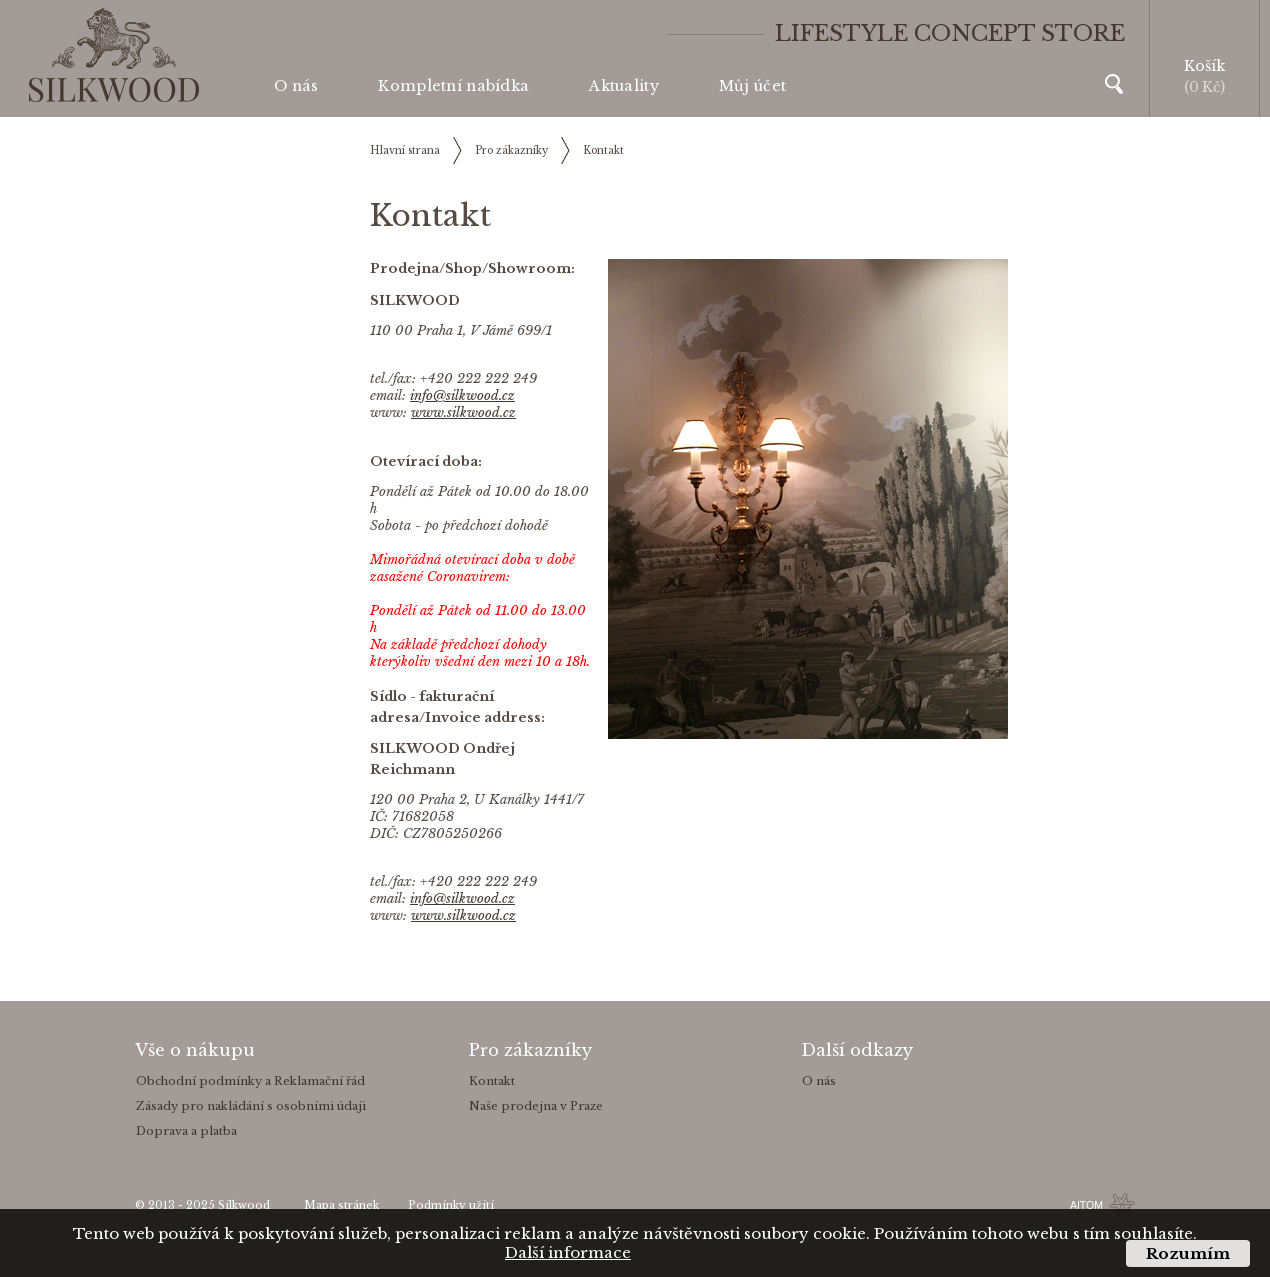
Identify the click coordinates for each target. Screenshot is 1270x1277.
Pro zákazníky (511, 150)
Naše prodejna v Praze (536, 1106)
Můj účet (752, 86)
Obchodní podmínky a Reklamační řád (250, 1081)
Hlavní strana (405, 150)
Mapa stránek (341, 1205)
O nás (296, 86)
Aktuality (624, 86)
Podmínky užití (451, 1205)
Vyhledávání (1114, 84)
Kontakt (603, 150)
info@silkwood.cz (462, 395)
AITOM (1086, 1205)
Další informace (568, 1252)
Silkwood (244, 1205)
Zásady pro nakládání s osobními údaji (251, 1106)
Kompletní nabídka (453, 86)
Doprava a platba (186, 1131)
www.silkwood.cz (463, 412)
